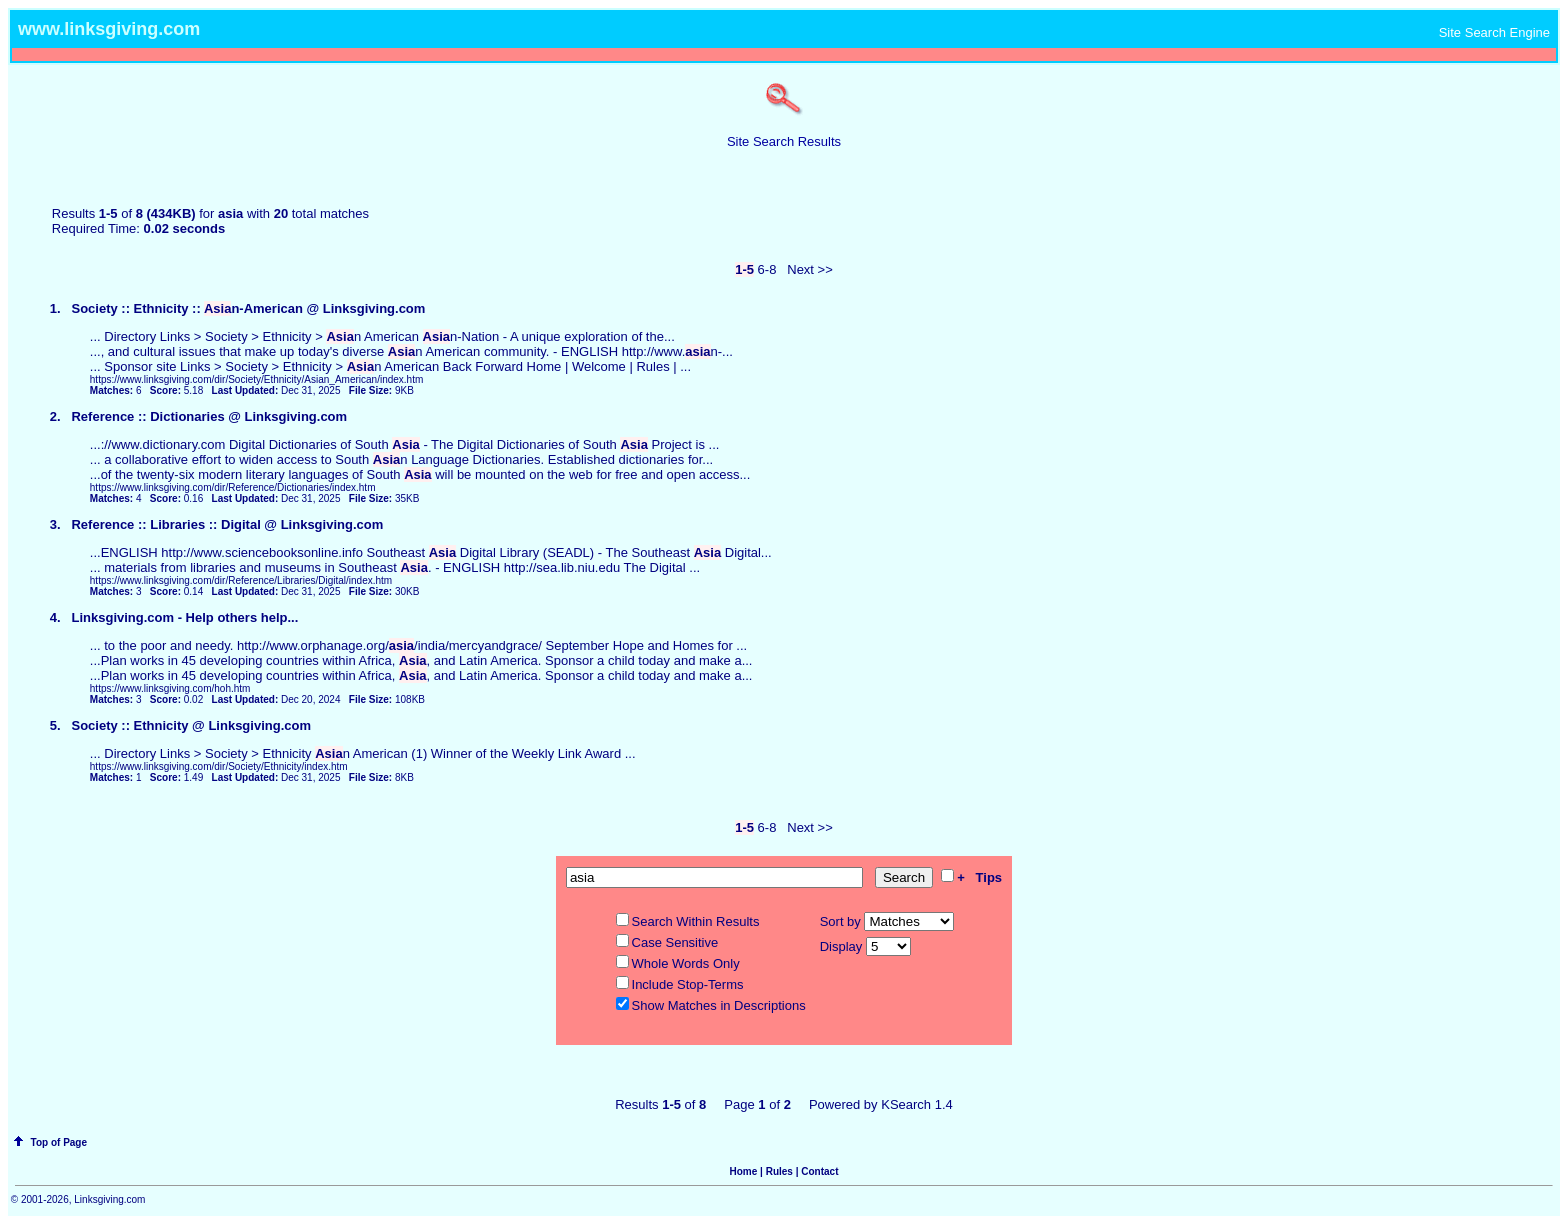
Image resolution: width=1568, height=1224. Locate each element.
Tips (989, 877)
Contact (819, 1171)
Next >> (810, 269)
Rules (779, 1171)
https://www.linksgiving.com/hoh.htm (170, 688)
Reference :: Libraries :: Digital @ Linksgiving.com (227, 524)
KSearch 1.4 (917, 1104)
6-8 (767, 269)
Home (744, 1171)
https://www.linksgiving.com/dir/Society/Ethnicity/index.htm (219, 766)
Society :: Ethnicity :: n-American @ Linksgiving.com (248, 308)
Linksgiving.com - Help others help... (184, 617)
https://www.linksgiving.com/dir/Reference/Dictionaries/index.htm (233, 487)
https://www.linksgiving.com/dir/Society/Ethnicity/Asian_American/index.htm (256, 379)
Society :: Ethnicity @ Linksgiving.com (191, 725)
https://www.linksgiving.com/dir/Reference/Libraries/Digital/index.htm (241, 580)
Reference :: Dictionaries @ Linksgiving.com (209, 416)
